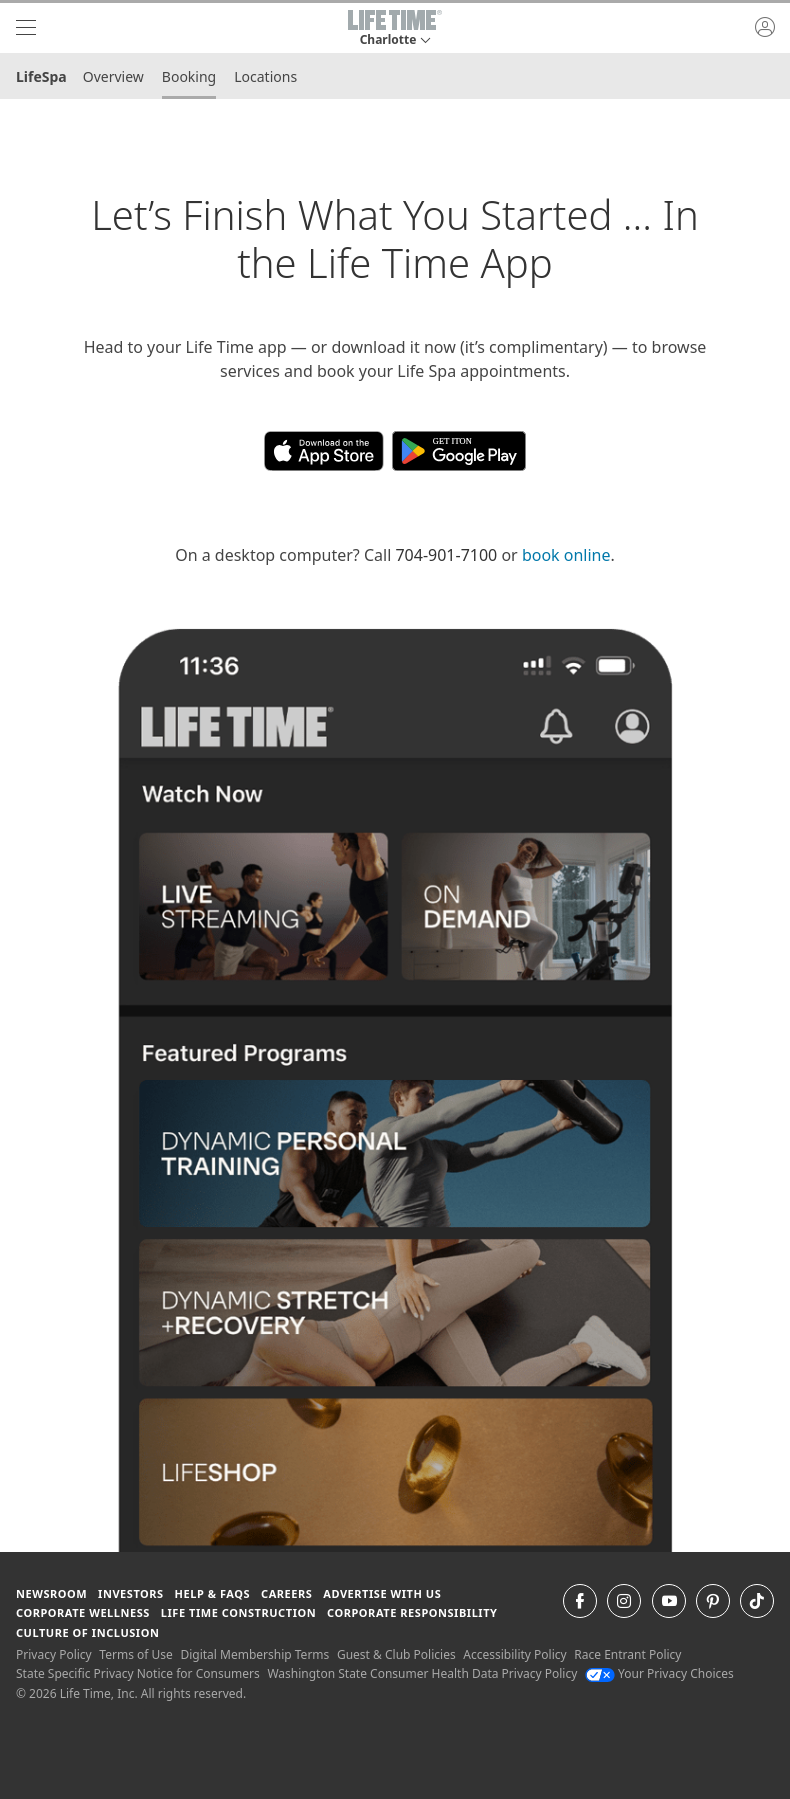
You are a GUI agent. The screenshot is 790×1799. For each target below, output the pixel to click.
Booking (189, 76)
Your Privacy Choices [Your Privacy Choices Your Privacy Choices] (659, 1673)
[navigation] (26, 28)
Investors (131, 1593)
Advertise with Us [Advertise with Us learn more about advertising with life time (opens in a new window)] (382, 1593)
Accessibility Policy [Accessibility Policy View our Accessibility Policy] (514, 1654)
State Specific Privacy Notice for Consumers (138, 1673)
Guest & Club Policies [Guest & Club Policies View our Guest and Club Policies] (396, 1654)
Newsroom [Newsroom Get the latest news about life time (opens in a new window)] (51, 1593)
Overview (113, 76)
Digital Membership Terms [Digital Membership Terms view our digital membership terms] (254, 1654)
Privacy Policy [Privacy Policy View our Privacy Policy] (54, 1654)
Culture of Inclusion (87, 1632)
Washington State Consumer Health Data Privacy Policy (422, 1673)
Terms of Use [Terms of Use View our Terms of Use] (135, 1654)
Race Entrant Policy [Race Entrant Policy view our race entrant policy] (627, 1654)
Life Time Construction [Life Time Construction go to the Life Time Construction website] (238, 1612)
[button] (395, 28)
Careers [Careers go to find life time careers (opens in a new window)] (286, 1593)
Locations (265, 76)
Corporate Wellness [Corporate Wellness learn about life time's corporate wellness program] (83, 1612)
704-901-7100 (446, 555)
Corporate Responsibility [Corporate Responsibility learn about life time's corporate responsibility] (412, 1612)
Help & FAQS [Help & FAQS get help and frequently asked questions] (213, 1593)
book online (566, 555)
